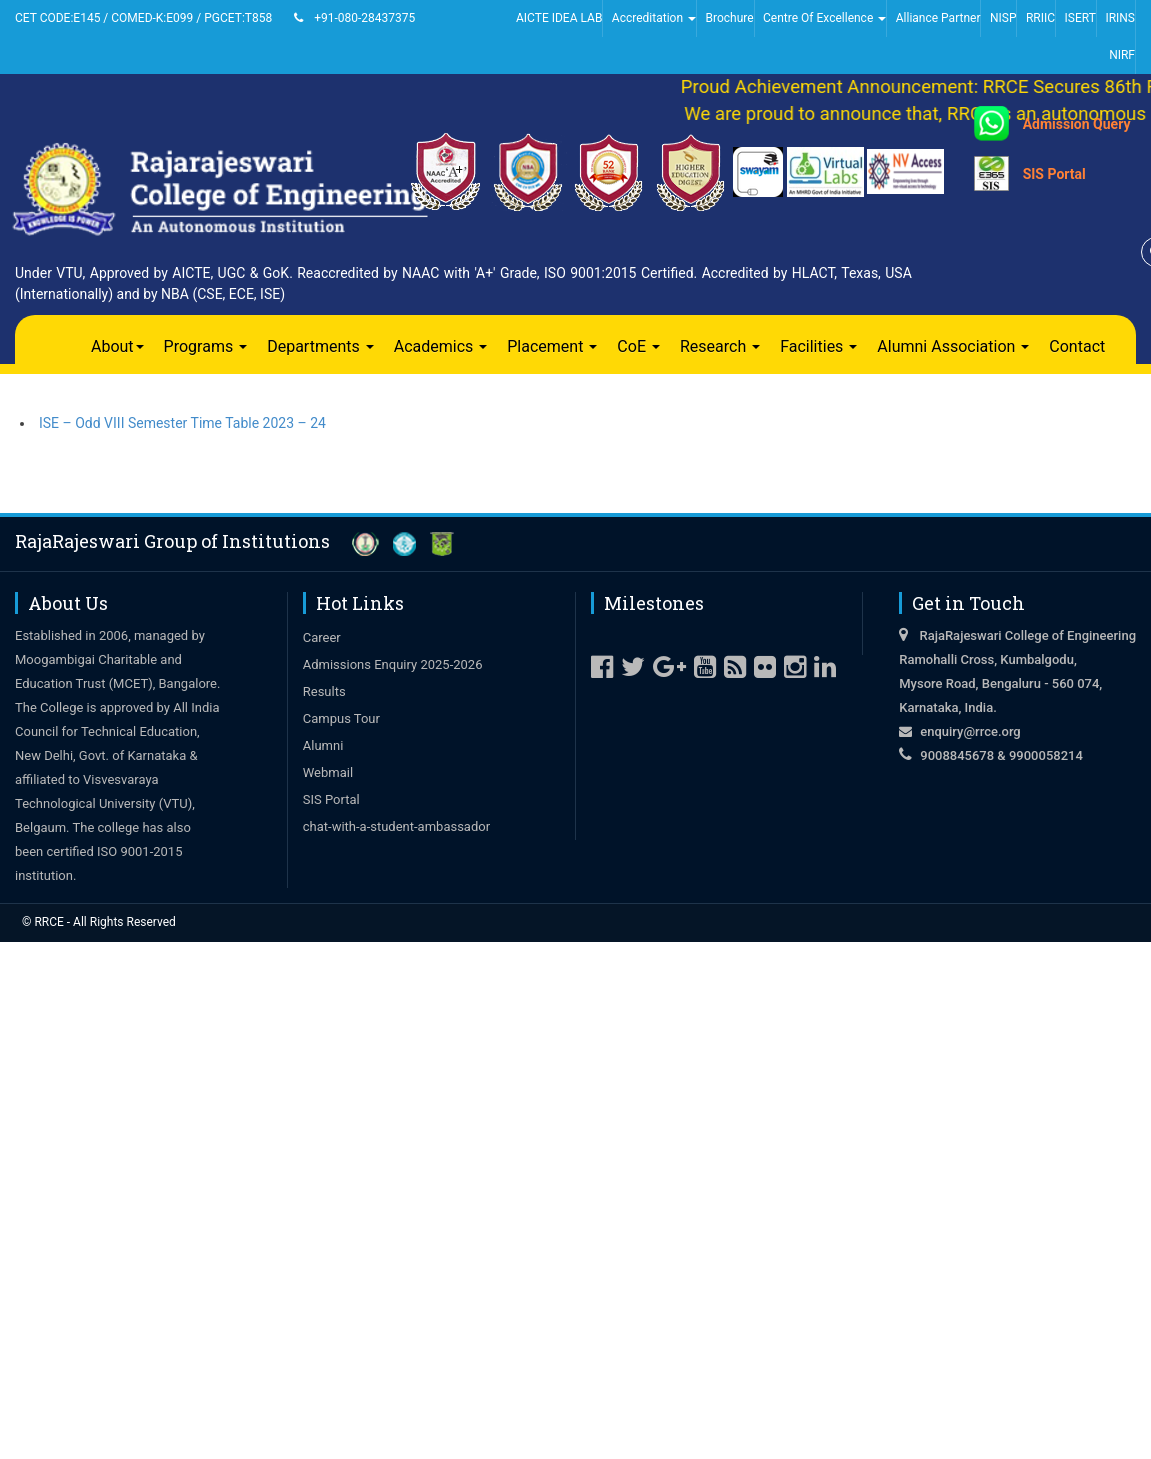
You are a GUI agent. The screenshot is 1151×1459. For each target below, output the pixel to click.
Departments (320, 346)
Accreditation (654, 18)
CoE (638, 346)
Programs (206, 346)
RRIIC (1040, 18)
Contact (1077, 346)
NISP (1003, 18)
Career (322, 637)
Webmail (328, 772)
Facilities (818, 346)
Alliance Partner (938, 18)
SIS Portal (1054, 174)
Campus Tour (341, 718)
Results (324, 691)
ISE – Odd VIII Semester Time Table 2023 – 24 (182, 423)
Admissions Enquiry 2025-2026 (393, 664)
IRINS (1120, 18)
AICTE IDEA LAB (559, 18)
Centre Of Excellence (824, 18)
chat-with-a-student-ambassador (396, 826)
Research (720, 346)
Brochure (729, 18)
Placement (552, 346)
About (117, 346)
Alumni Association (953, 346)
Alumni (323, 745)
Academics (441, 346)
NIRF (1122, 55)
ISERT (1080, 18)
